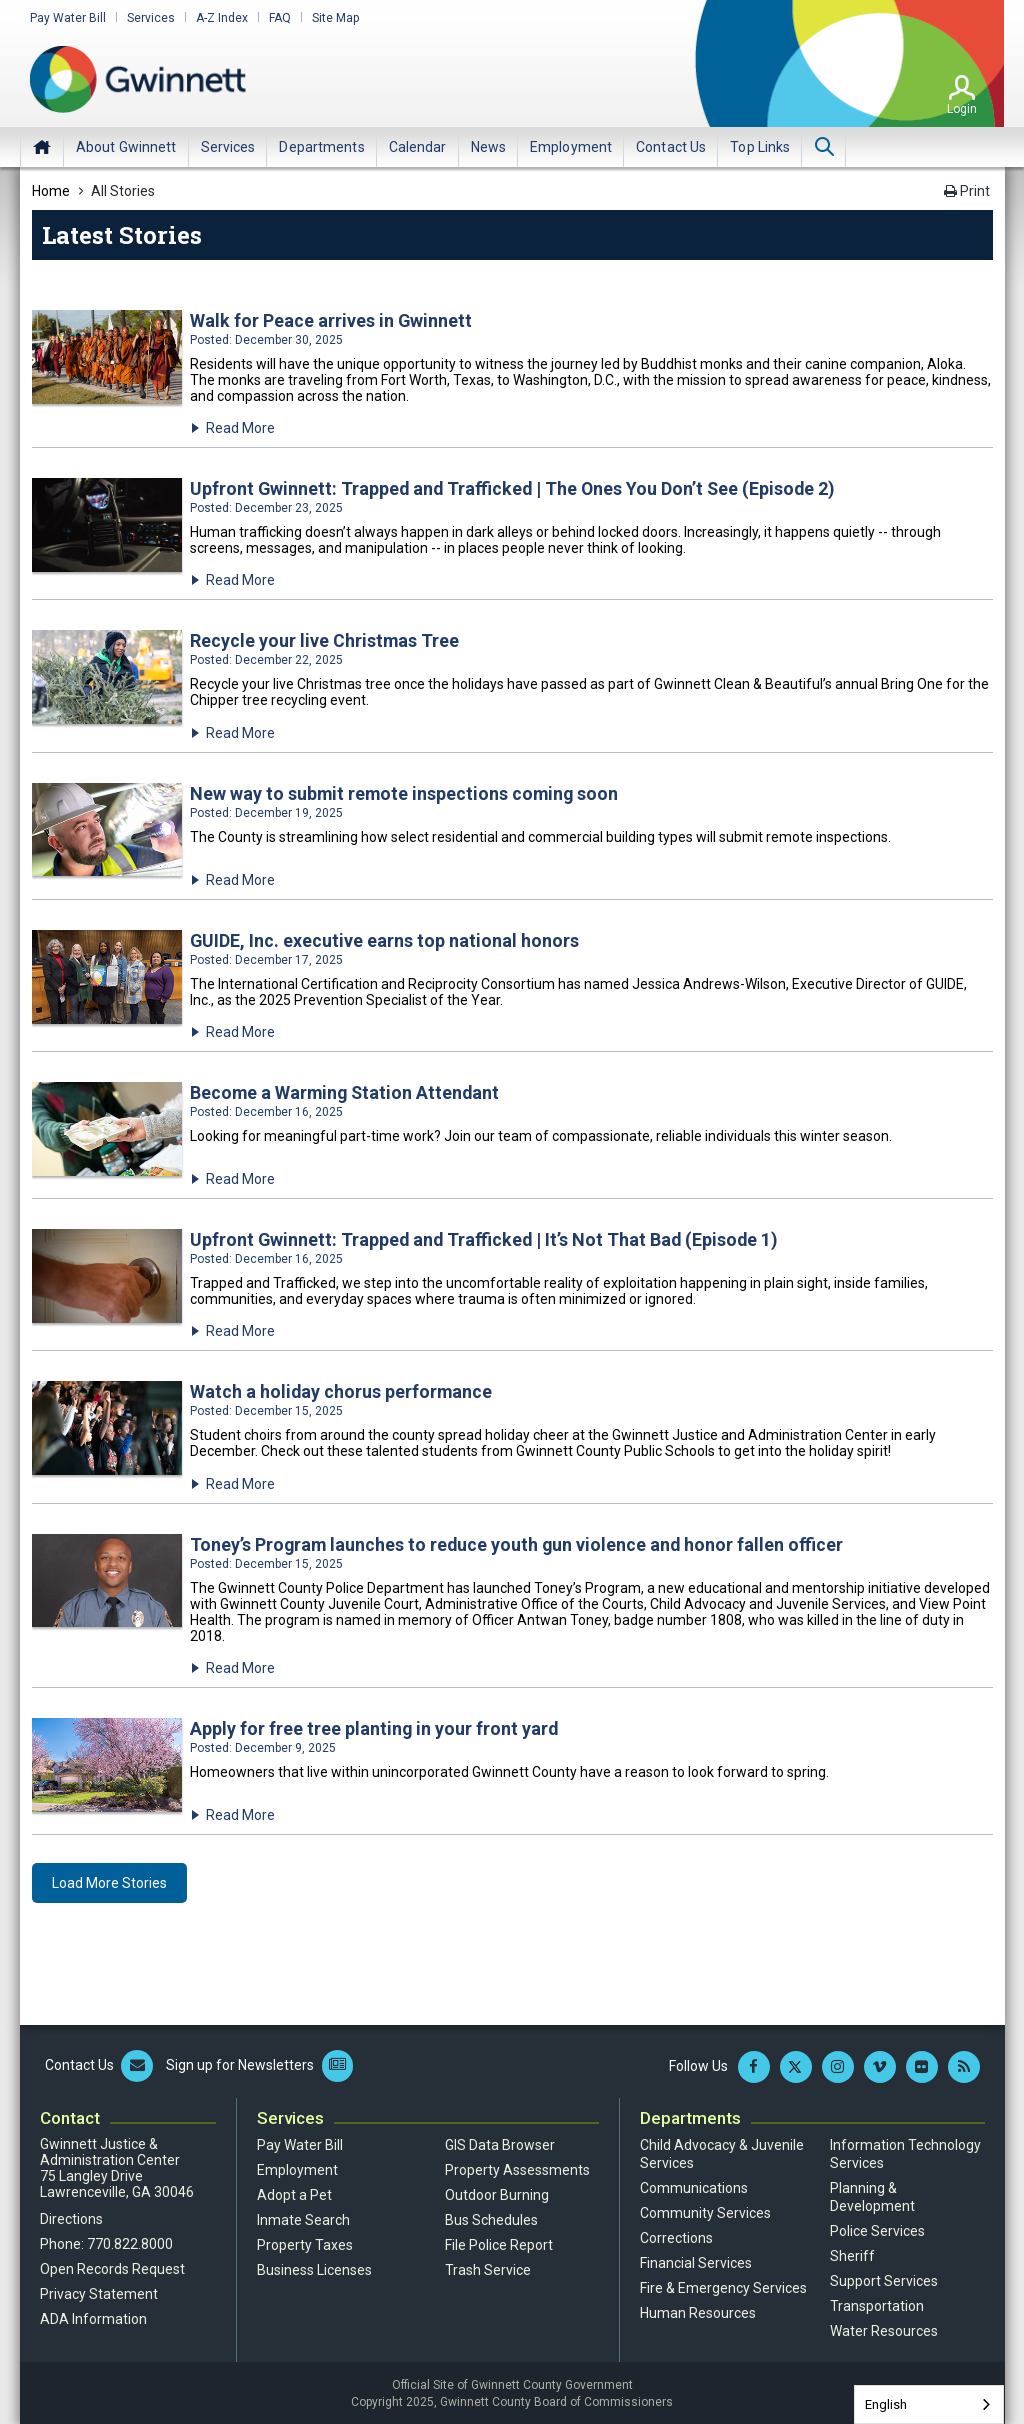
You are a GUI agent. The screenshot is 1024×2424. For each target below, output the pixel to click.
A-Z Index (222, 18)
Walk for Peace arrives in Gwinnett (331, 320)
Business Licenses (314, 2268)
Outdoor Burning (497, 2193)
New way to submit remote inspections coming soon (406, 792)
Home (42, 147)
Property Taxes (305, 2243)
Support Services (884, 2279)
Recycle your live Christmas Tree (325, 640)
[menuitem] (126, 147)
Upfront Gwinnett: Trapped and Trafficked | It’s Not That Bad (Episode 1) (487, 1238)
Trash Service (488, 2268)
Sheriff (852, 2254)
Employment (297, 2168)
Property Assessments (517, 2168)
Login (962, 109)
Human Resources (698, 2311)
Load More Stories (109, 1881)
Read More (240, 428)
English (886, 2404)
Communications (694, 2186)
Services (151, 18)
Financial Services (696, 2261)
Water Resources (884, 2329)
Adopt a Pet (294, 2193)
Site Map (335, 18)
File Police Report (499, 2243)
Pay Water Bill (68, 18)
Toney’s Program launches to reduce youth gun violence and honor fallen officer (519, 1542)
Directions (71, 2217)
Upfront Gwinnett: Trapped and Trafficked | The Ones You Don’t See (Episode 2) (516, 488)
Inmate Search (303, 2218)
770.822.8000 (130, 2242)
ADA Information (93, 2317)
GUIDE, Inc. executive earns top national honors (385, 939)
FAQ (280, 18)
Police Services (877, 2229)
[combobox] (929, 2404)
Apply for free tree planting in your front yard (375, 1726)
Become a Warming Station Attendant (347, 1091)
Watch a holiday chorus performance (342, 1390)
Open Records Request (112, 2267)
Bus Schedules (491, 2218)
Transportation (877, 2304)
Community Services (705, 2211)
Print (967, 191)
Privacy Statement (99, 2292)
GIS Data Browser (500, 2143)
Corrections (676, 2236)
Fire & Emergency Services (723, 2286)
